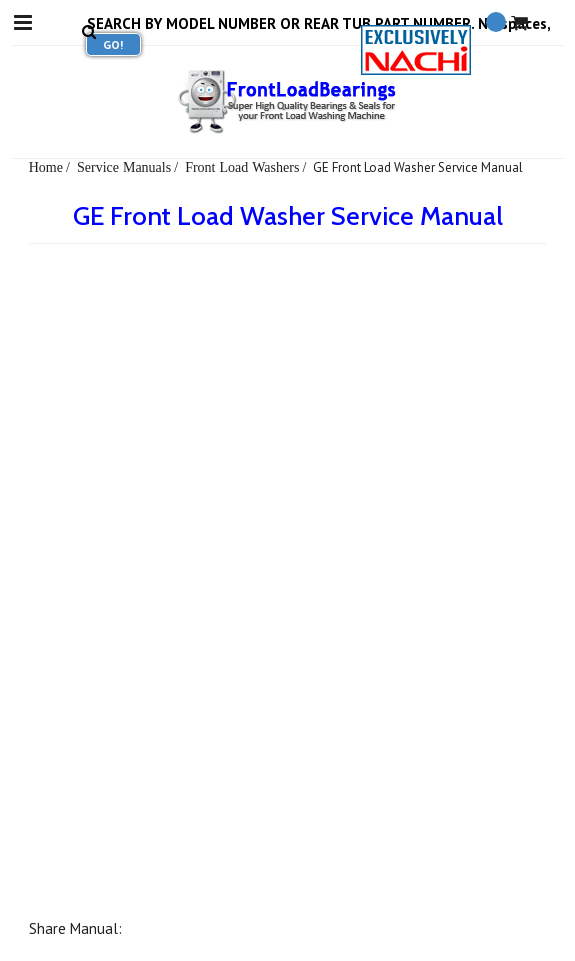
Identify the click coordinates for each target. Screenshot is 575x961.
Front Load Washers (242, 167)
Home (46, 167)
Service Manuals (124, 167)
